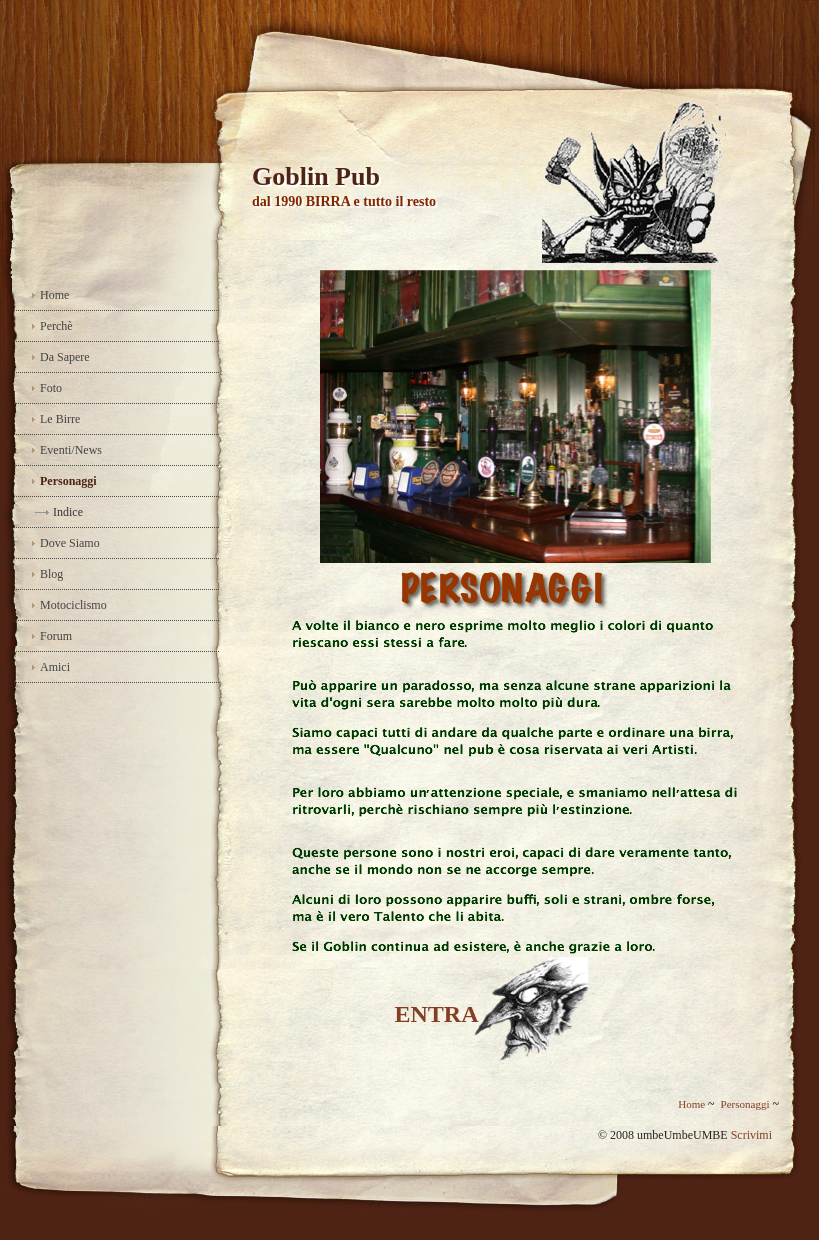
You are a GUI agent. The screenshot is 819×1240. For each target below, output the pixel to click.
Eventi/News (71, 450)
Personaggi (68, 481)
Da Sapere (65, 357)
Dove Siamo (70, 543)
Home (54, 295)
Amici (55, 667)
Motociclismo (73, 605)
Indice (68, 512)
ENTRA (436, 1014)
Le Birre (60, 419)
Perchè (56, 326)
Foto (51, 388)
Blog (51, 574)
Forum (56, 636)
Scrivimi (751, 1135)
